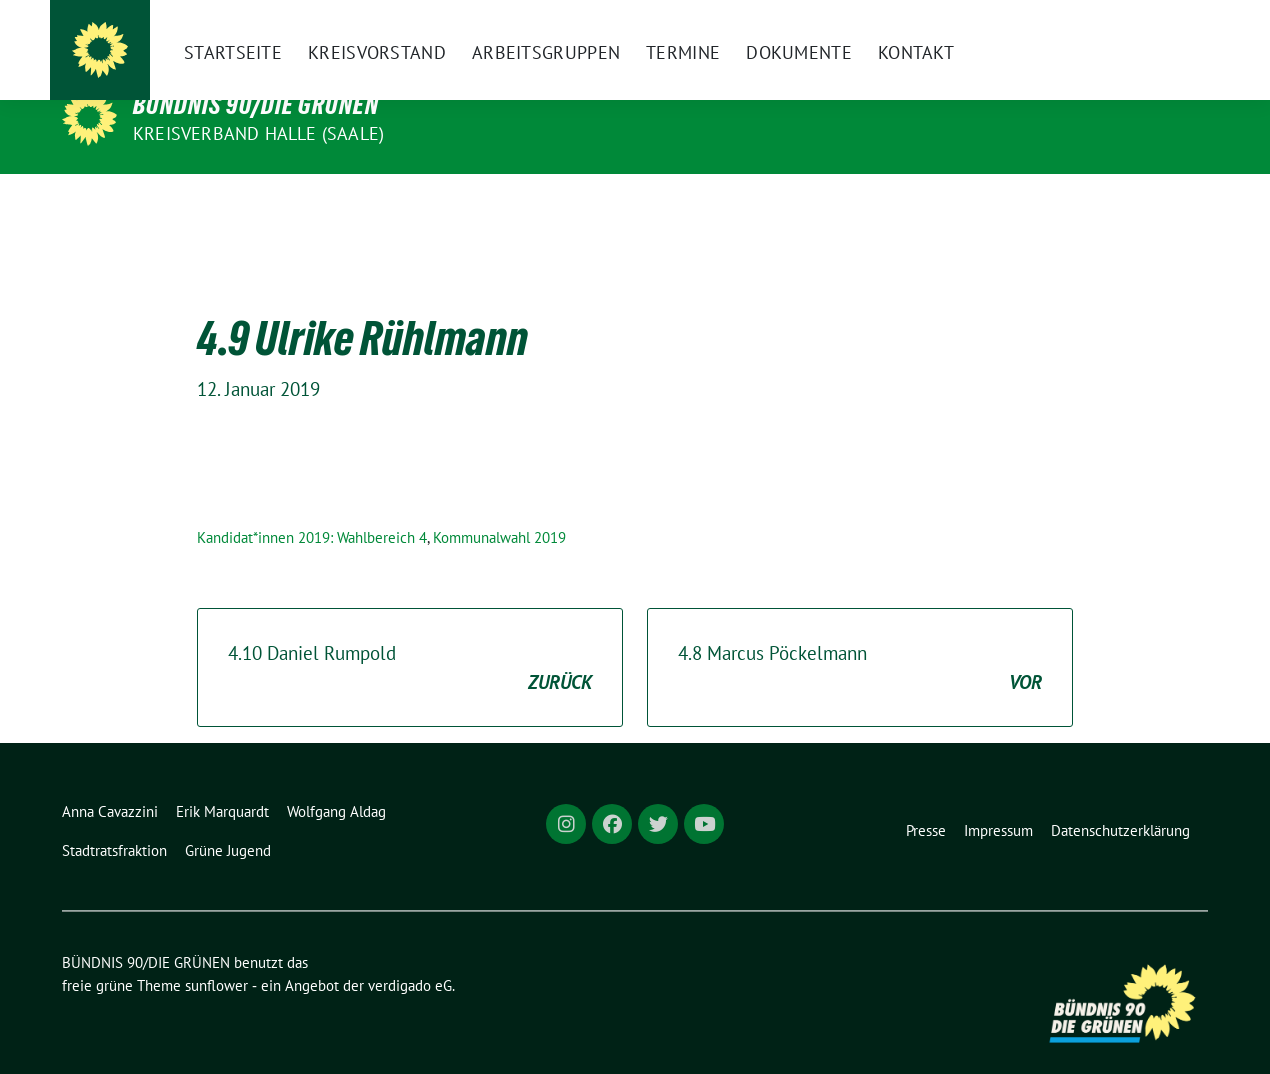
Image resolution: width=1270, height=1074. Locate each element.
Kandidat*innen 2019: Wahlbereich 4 (312, 506)
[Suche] (1144, 31)
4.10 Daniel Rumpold (410, 637)
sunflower (216, 954)
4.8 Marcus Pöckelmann (860, 637)
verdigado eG (410, 954)
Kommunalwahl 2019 (499, 506)
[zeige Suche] (1172, 31)
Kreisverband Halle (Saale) (258, 133)
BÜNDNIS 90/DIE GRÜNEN (256, 105)
